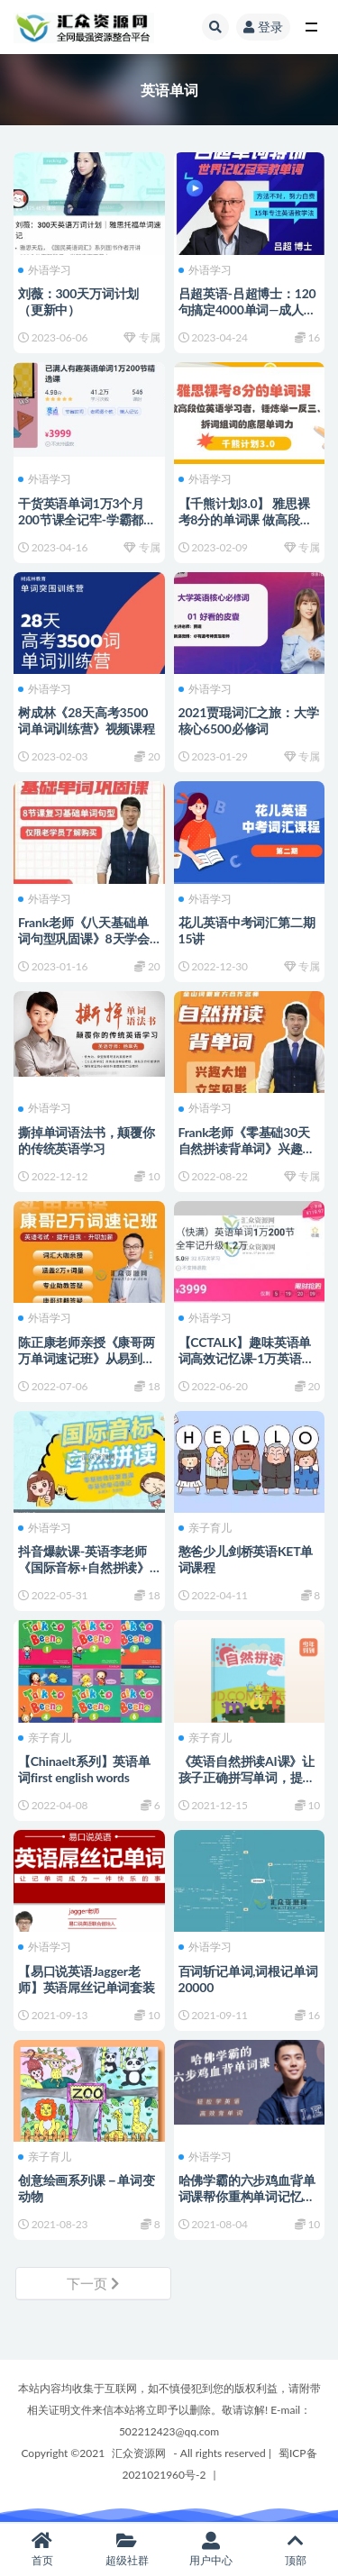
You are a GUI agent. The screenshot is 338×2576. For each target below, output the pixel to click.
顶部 (295, 2549)
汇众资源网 (139, 2453)
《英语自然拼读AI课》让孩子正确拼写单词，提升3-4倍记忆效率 (246, 1777)
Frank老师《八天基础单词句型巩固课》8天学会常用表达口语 (84, 938)
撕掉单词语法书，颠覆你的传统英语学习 (86, 1140)
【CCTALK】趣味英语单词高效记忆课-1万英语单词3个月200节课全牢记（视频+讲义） (246, 1366)
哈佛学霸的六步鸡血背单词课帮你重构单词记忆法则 (246, 2196)
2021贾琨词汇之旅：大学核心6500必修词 (248, 720)
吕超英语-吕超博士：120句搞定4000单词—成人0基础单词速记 (247, 309)
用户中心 (211, 2549)
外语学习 (44, 270)
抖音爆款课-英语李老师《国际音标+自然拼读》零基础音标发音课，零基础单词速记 (86, 1575)
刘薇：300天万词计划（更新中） (78, 301)
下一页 (93, 2283)
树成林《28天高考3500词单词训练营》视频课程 (86, 720)
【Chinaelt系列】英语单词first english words (84, 1769)
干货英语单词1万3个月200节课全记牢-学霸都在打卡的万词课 (87, 519)
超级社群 (127, 2549)
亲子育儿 (205, 1528)
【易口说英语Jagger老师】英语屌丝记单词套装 (86, 1979)
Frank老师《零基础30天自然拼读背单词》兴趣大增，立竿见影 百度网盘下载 (248, 1156)
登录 (263, 26)
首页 (42, 2549)
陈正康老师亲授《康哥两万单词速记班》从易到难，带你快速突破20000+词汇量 (86, 1366)
